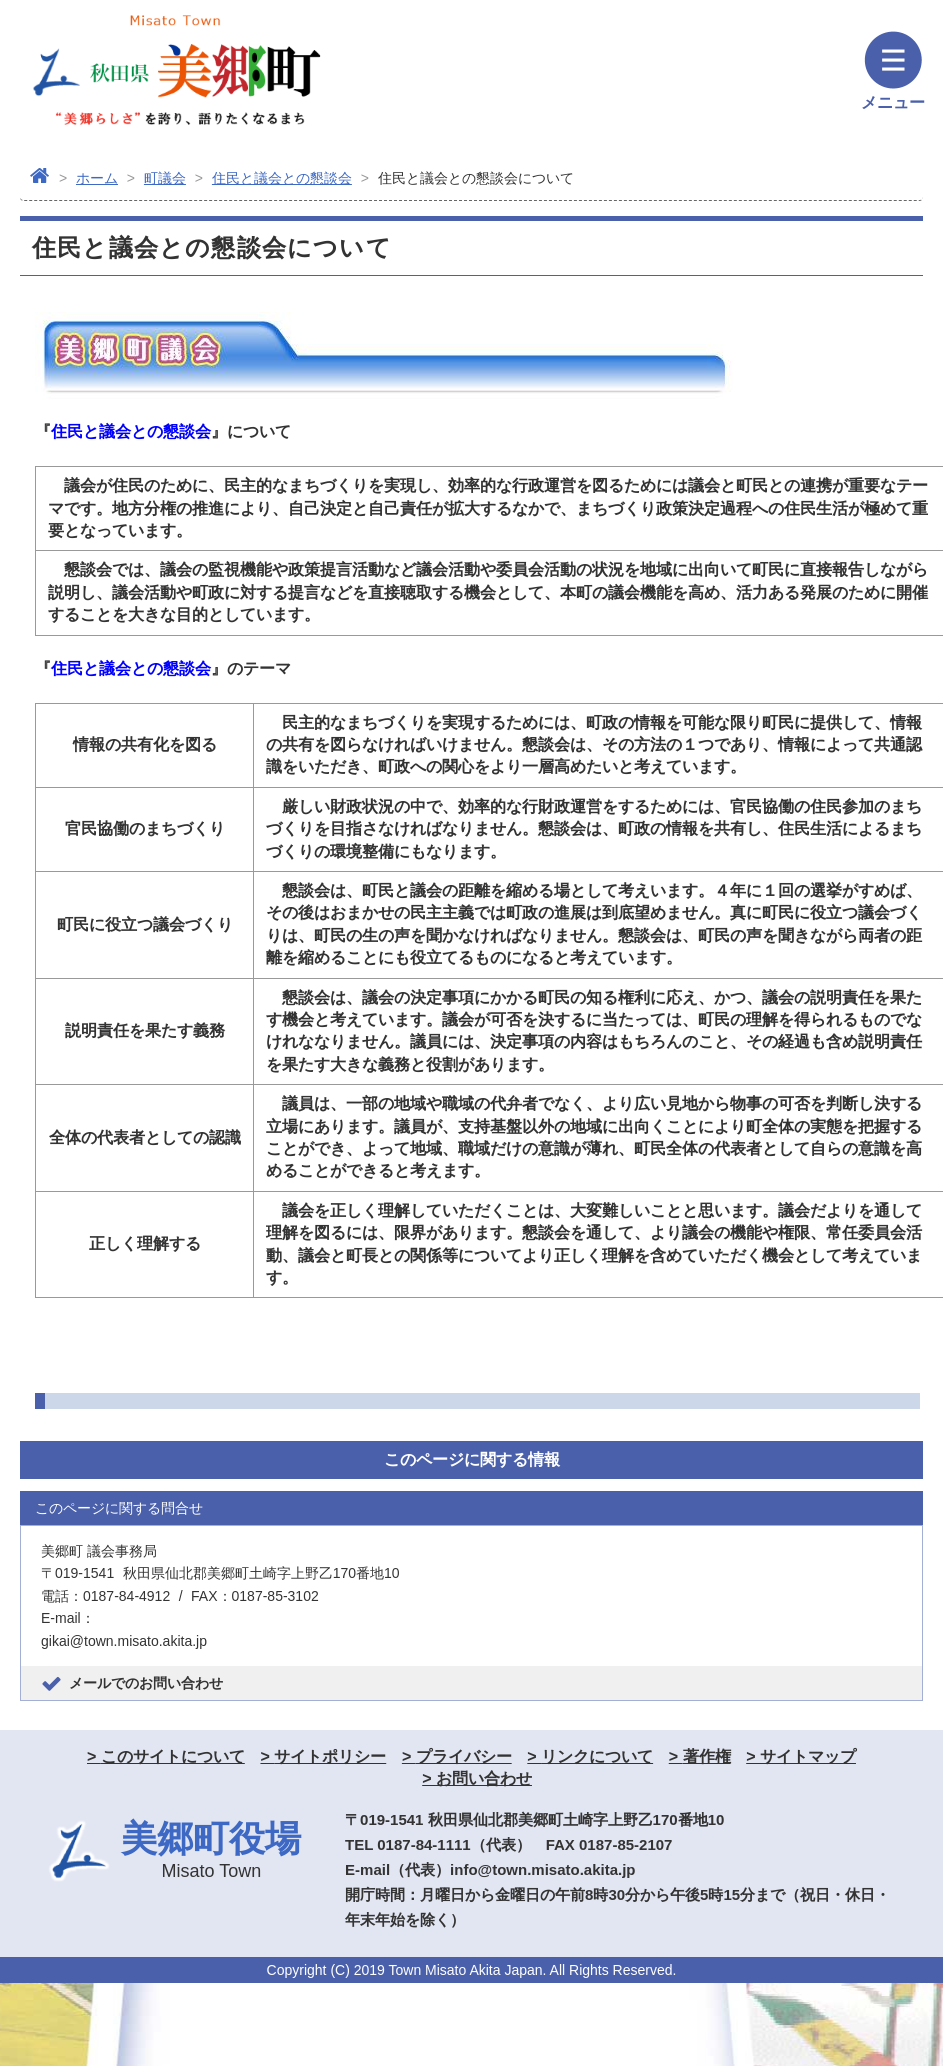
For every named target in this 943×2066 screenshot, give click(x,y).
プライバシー (464, 1756)
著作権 (707, 1756)
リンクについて (597, 1756)
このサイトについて (173, 1756)
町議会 (165, 178)
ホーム (97, 178)
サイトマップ (808, 1756)
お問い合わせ (484, 1778)
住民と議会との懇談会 (282, 178)
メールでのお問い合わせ (146, 1683)
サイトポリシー (330, 1756)
